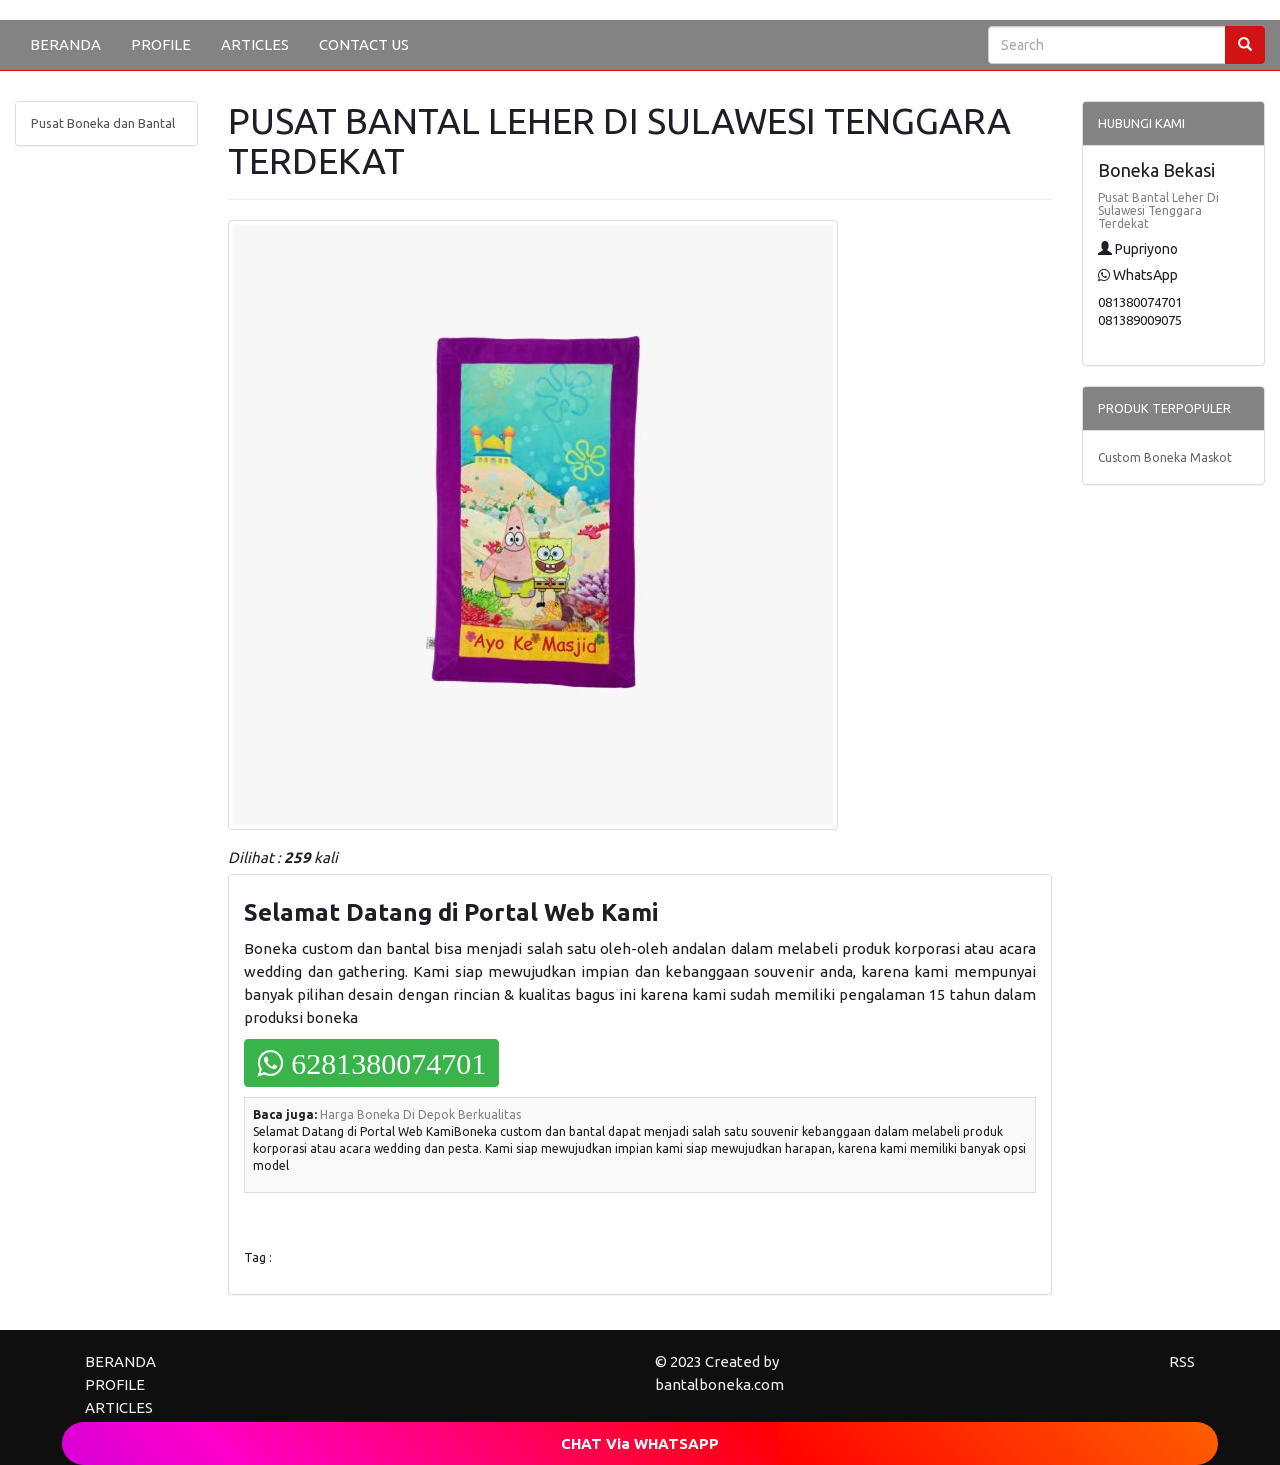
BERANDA (65, 44)
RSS (1182, 1361)
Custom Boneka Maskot (1165, 457)
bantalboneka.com (719, 1384)
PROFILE (161, 44)
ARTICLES (255, 44)
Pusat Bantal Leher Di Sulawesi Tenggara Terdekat (1158, 210)
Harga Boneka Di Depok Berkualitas (420, 1114)
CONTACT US (364, 44)
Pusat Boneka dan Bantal (103, 123)
